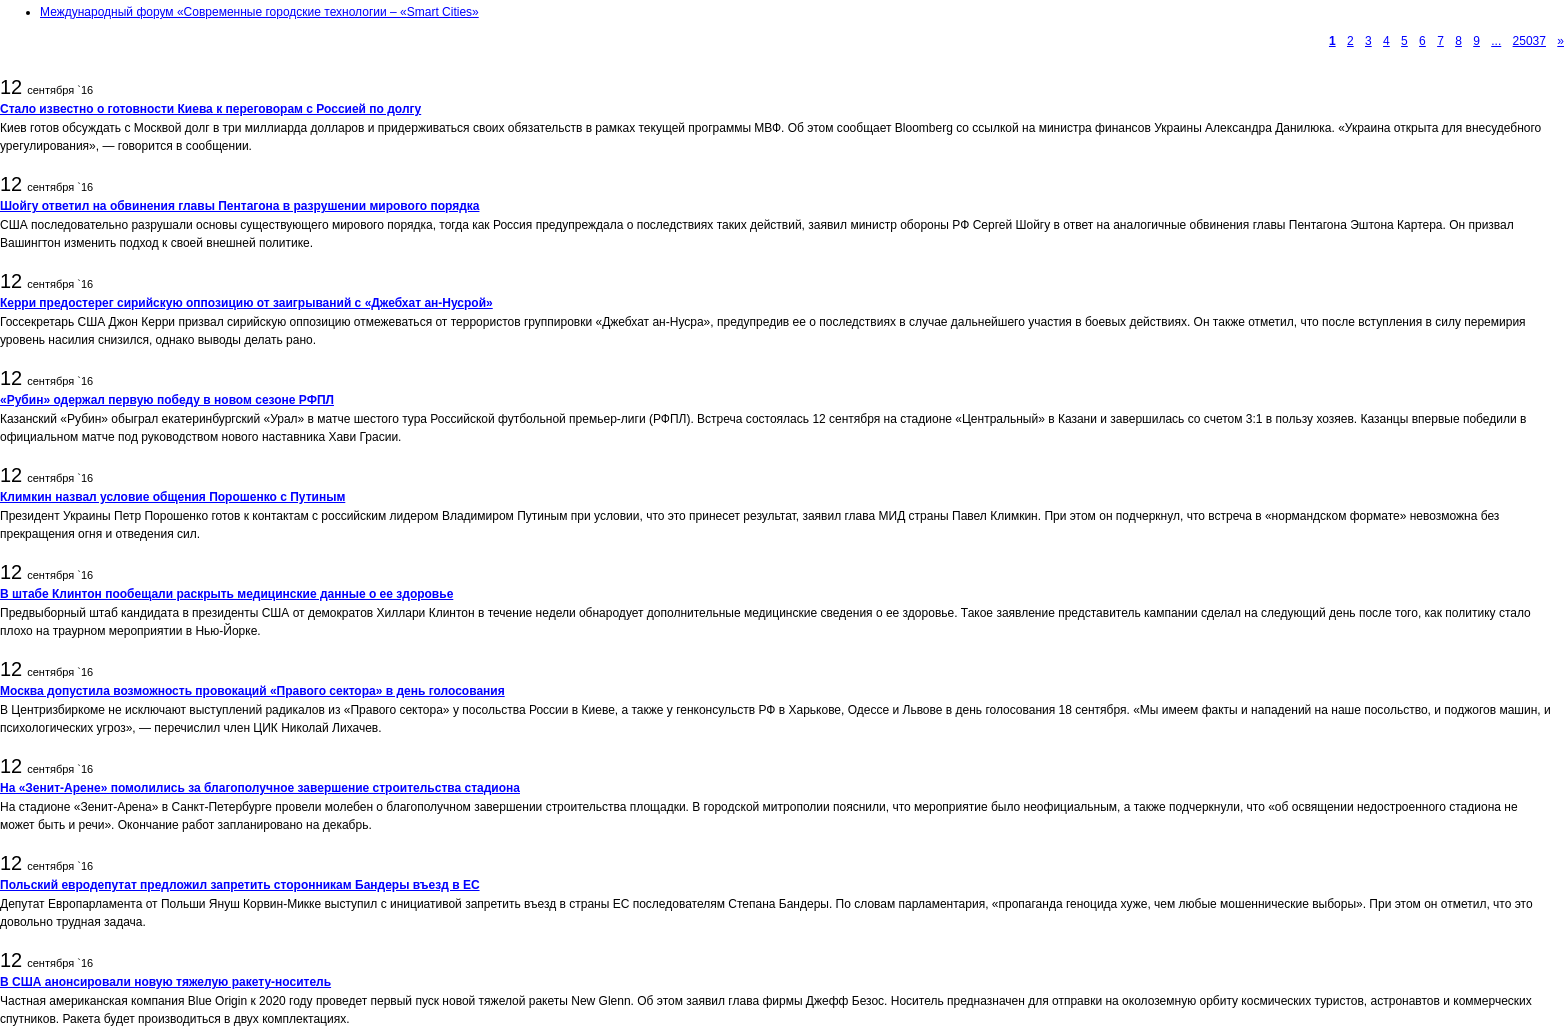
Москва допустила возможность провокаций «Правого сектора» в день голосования (252, 691)
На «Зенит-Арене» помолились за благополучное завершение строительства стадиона (260, 788)
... (1496, 41)
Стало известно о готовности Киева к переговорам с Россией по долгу (210, 109)
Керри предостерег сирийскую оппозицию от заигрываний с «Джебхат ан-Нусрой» (246, 303)
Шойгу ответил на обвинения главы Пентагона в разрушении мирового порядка (239, 206)
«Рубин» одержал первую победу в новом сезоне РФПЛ (167, 400)
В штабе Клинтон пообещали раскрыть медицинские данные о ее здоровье (226, 594)
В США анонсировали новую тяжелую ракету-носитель (165, 982)
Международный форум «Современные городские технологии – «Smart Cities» (259, 12)
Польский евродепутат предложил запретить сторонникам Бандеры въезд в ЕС (240, 885)
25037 (1529, 41)
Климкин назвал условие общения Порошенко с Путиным (172, 497)
